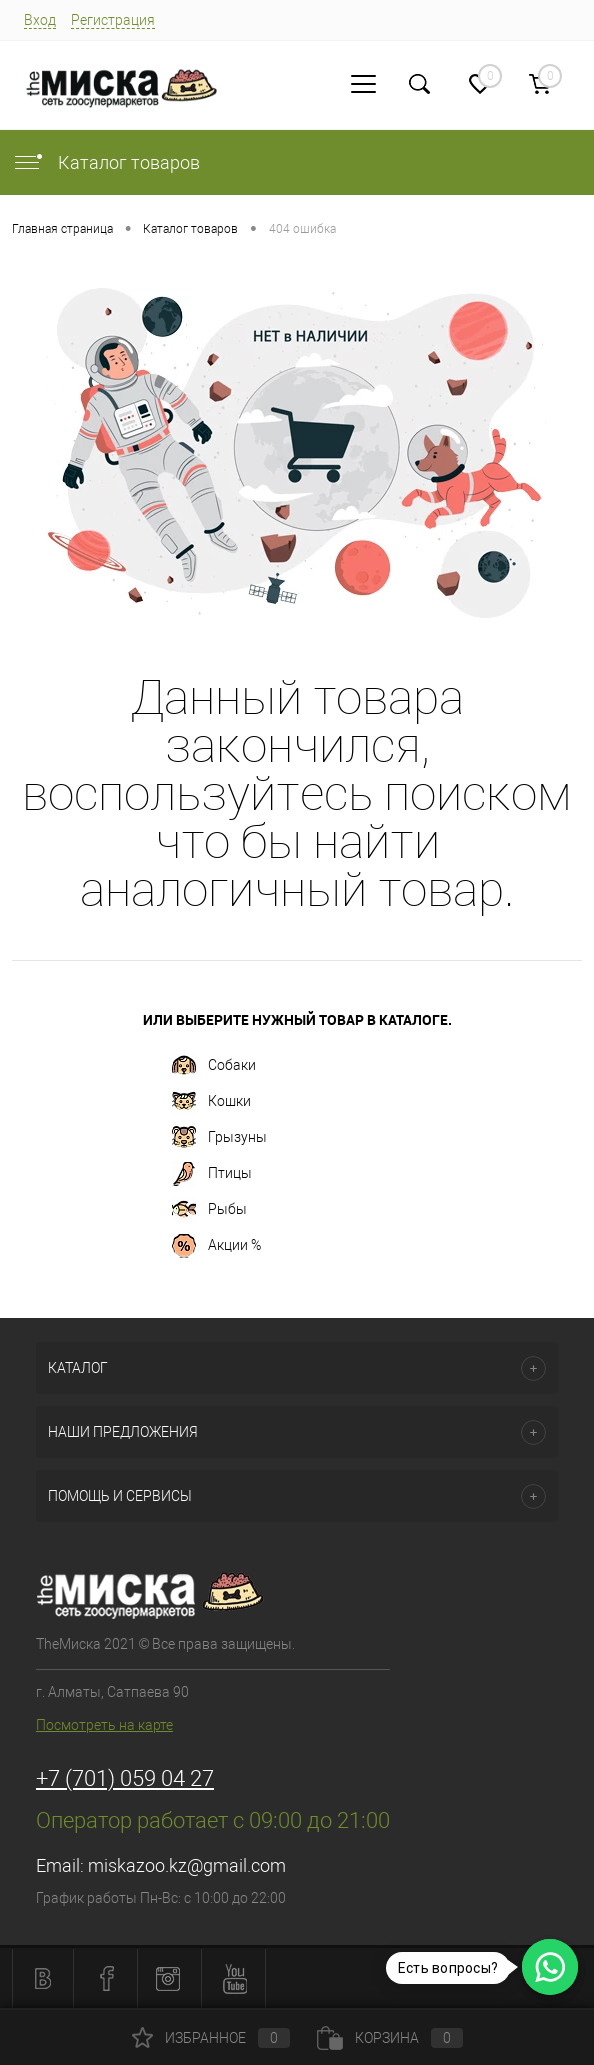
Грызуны (219, 1138)
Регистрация (113, 20)
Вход (40, 20)
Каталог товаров (106, 162)
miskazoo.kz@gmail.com (187, 1865)
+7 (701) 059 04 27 (125, 1778)
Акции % (216, 1246)
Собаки (214, 1066)
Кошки (211, 1102)
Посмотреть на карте (104, 1725)
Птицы (212, 1174)
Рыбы (209, 1210)
